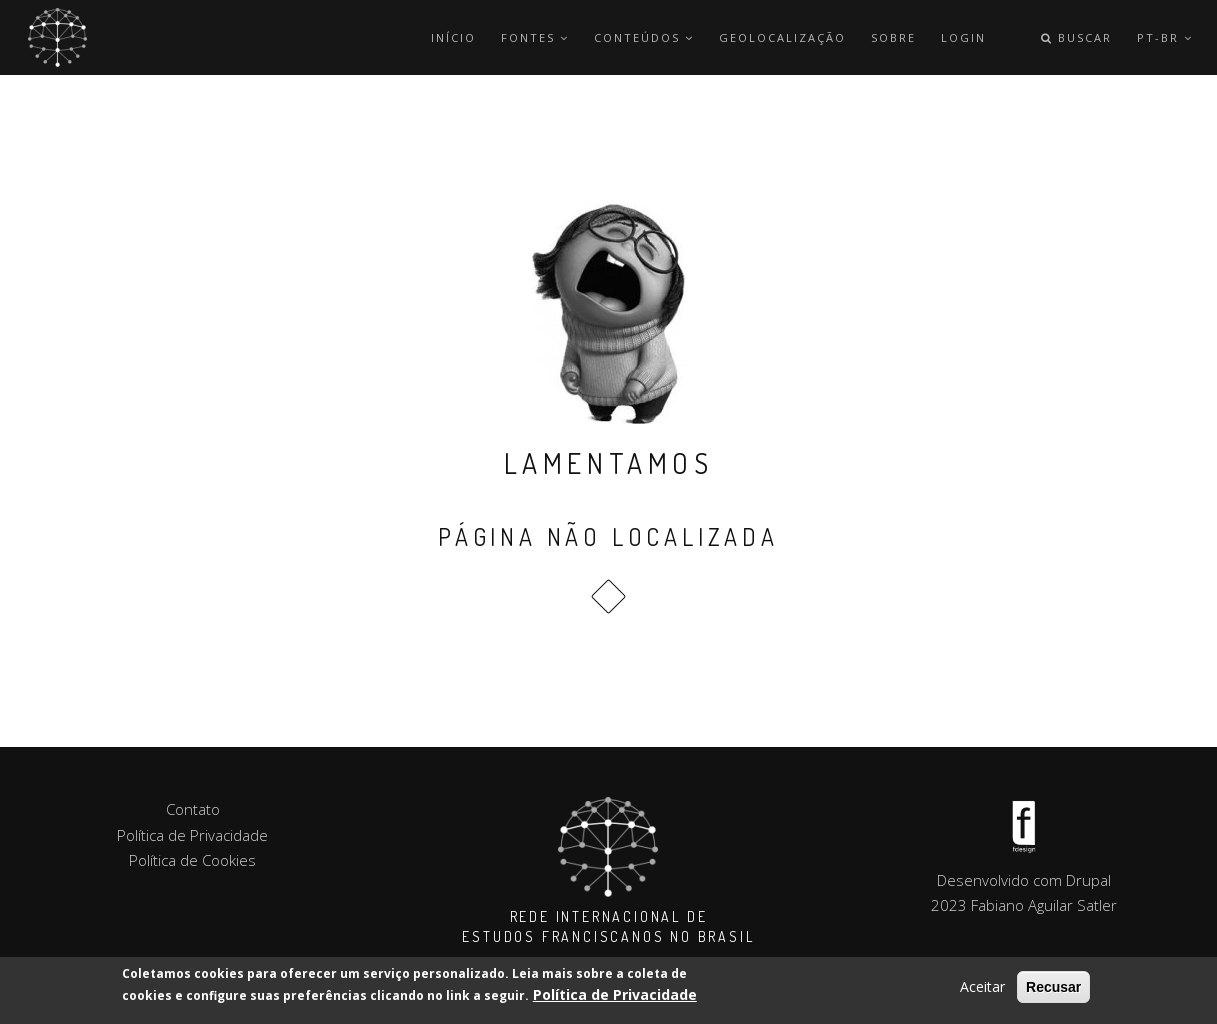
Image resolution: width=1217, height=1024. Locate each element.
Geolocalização (782, 37)
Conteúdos (644, 37)
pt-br (1165, 37)
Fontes (535, 37)
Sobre (893, 37)
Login (963, 37)
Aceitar (982, 988)
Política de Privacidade (615, 996)
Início (453, 37)
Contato (193, 809)
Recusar (1053, 989)
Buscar (1076, 37)
